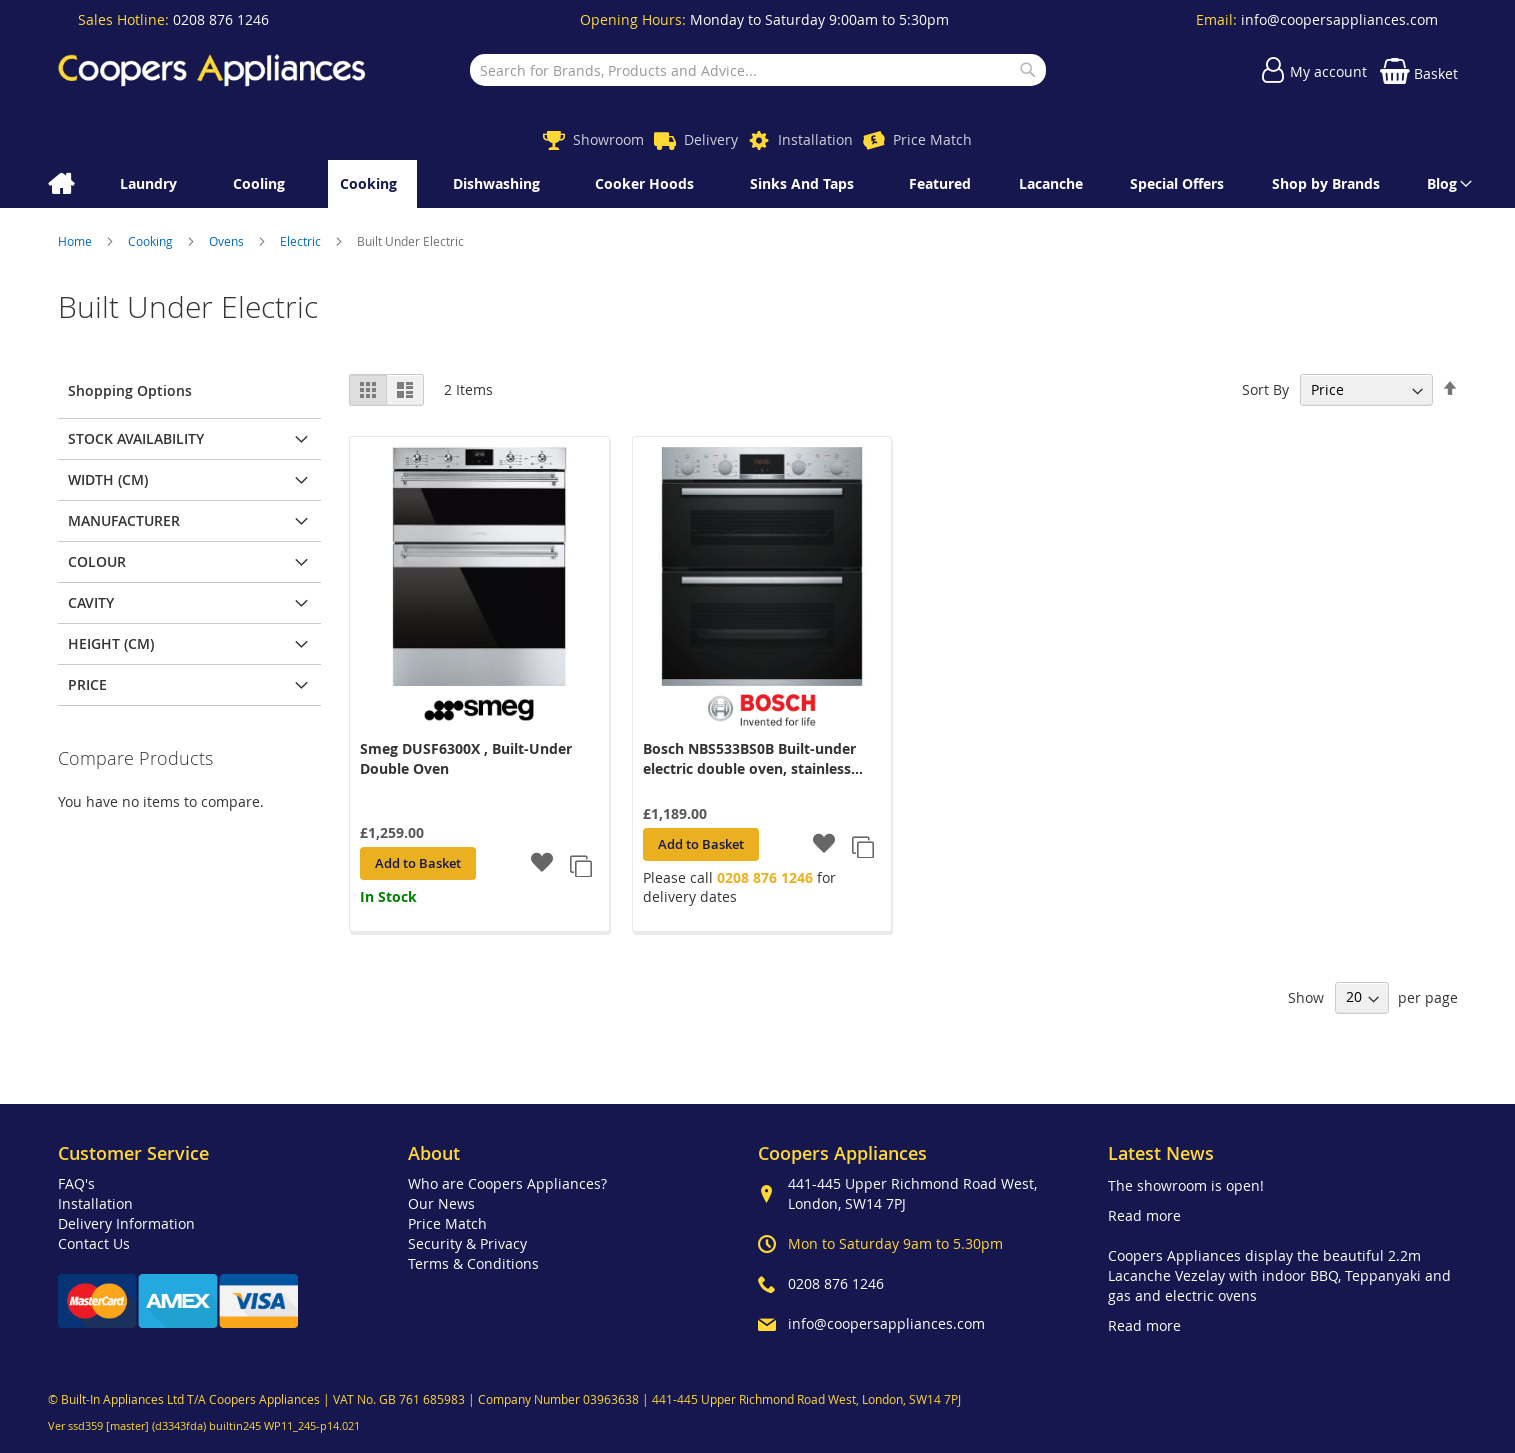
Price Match (932, 139)
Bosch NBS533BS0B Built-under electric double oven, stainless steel (749, 759)
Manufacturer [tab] (124, 520)
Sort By (1265, 389)
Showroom (608, 139)
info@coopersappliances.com (1339, 19)
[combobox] (758, 70)
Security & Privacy (467, 1243)
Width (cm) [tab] (108, 479)
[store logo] (212, 70)
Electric (302, 241)
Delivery (711, 139)
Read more (1144, 1215)
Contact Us (94, 1243)
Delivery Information (126, 1223)
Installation (815, 139)
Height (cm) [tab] (111, 643)
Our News (441, 1203)
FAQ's (76, 1183)
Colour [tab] (97, 561)
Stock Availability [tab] (136, 438)
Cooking (152, 241)
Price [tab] (87, 684)
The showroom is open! (1186, 1185)
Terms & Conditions (473, 1263)
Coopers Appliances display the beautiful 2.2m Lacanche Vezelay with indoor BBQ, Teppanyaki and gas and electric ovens (1279, 1275)
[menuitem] (1446, 184)
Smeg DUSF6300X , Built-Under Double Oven (466, 758)
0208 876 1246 (221, 19)
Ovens (228, 241)
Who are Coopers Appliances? (507, 1183)
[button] (542, 864)
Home (76, 241)
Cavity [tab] (91, 602)
